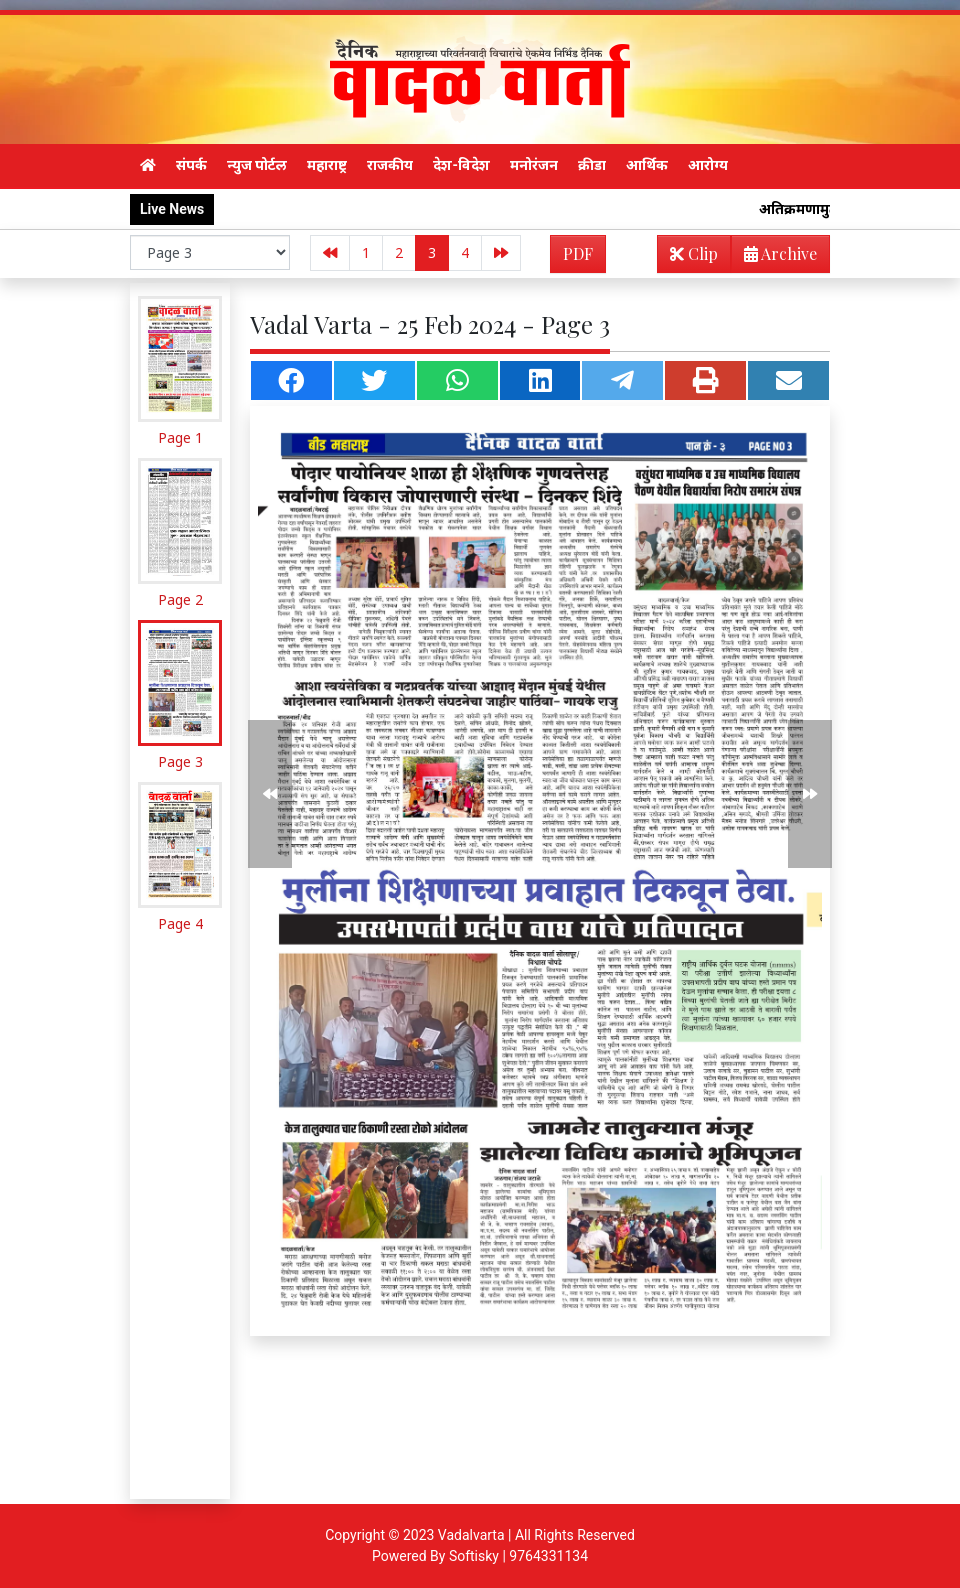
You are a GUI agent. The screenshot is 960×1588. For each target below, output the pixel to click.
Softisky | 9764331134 (518, 1556)
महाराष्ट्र (327, 165)
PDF (578, 253)
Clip (694, 253)
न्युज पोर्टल (257, 165)
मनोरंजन (534, 165)
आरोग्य (708, 165)
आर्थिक (647, 165)
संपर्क (191, 165)
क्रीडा (592, 165)
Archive (774, 257)
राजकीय (390, 165)
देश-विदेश (461, 165)
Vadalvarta (471, 1535)
